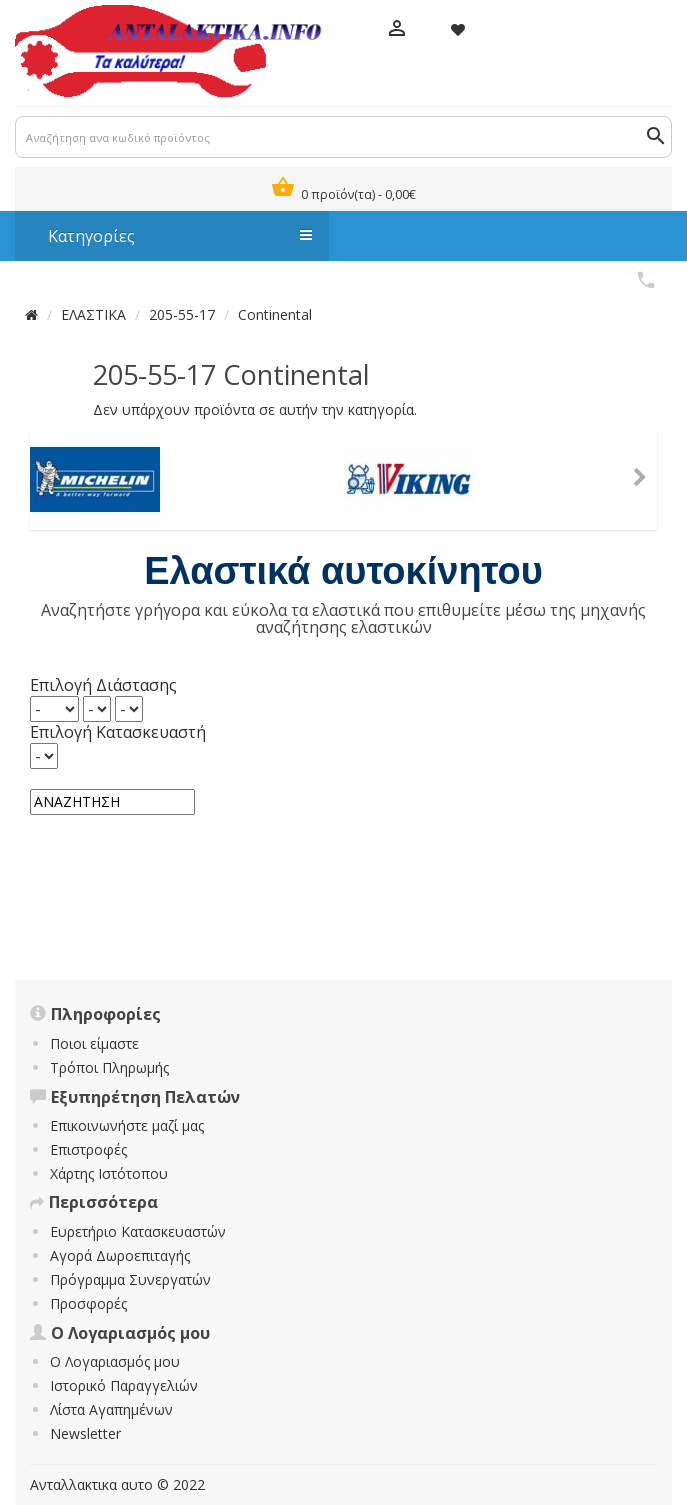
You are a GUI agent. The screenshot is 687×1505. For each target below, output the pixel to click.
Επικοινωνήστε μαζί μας (127, 1125)
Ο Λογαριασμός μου (115, 1361)
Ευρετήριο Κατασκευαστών (138, 1231)
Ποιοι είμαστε (94, 1043)
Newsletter (85, 1433)
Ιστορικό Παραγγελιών (124, 1385)
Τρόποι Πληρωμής (109, 1067)
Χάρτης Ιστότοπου (109, 1173)
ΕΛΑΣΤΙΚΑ (93, 314)
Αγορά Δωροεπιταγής (120, 1255)
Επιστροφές (88, 1149)
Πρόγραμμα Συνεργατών (130, 1279)
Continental (275, 314)
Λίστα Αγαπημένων (111, 1409)
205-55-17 (182, 314)
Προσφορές (88, 1303)
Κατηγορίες (170, 236)
